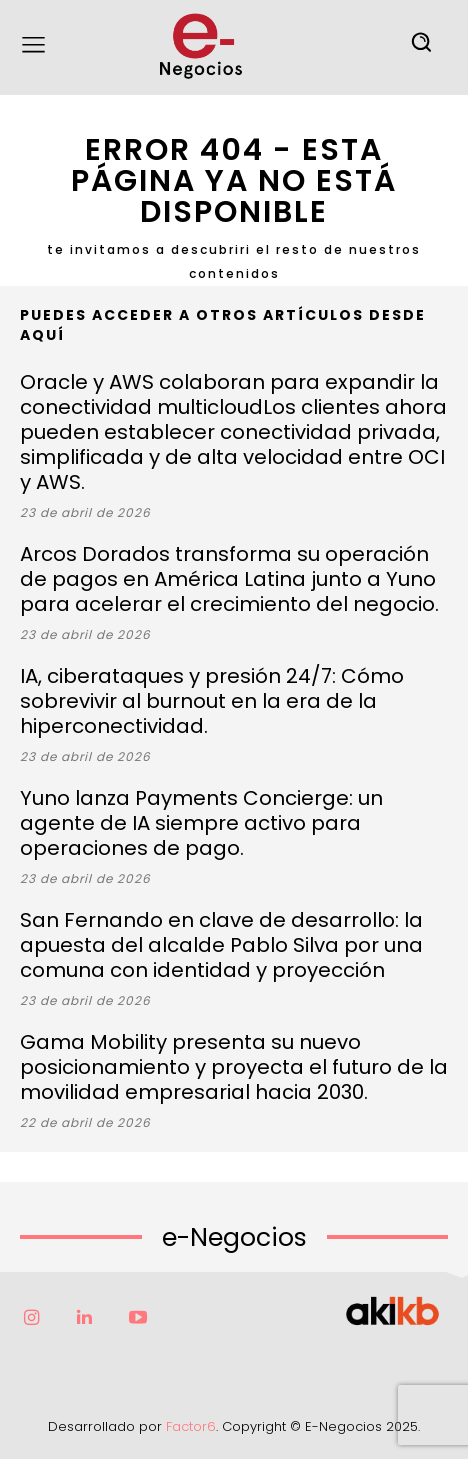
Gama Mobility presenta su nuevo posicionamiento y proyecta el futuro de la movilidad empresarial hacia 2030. (234, 1067)
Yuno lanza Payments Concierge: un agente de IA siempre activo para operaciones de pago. (201, 823)
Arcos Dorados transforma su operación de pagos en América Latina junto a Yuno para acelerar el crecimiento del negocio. (229, 579)
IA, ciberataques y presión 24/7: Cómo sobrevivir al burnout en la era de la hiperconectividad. (212, 701)
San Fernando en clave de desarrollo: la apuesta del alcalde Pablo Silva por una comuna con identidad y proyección (221, 945)
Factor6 (191, 1426)
